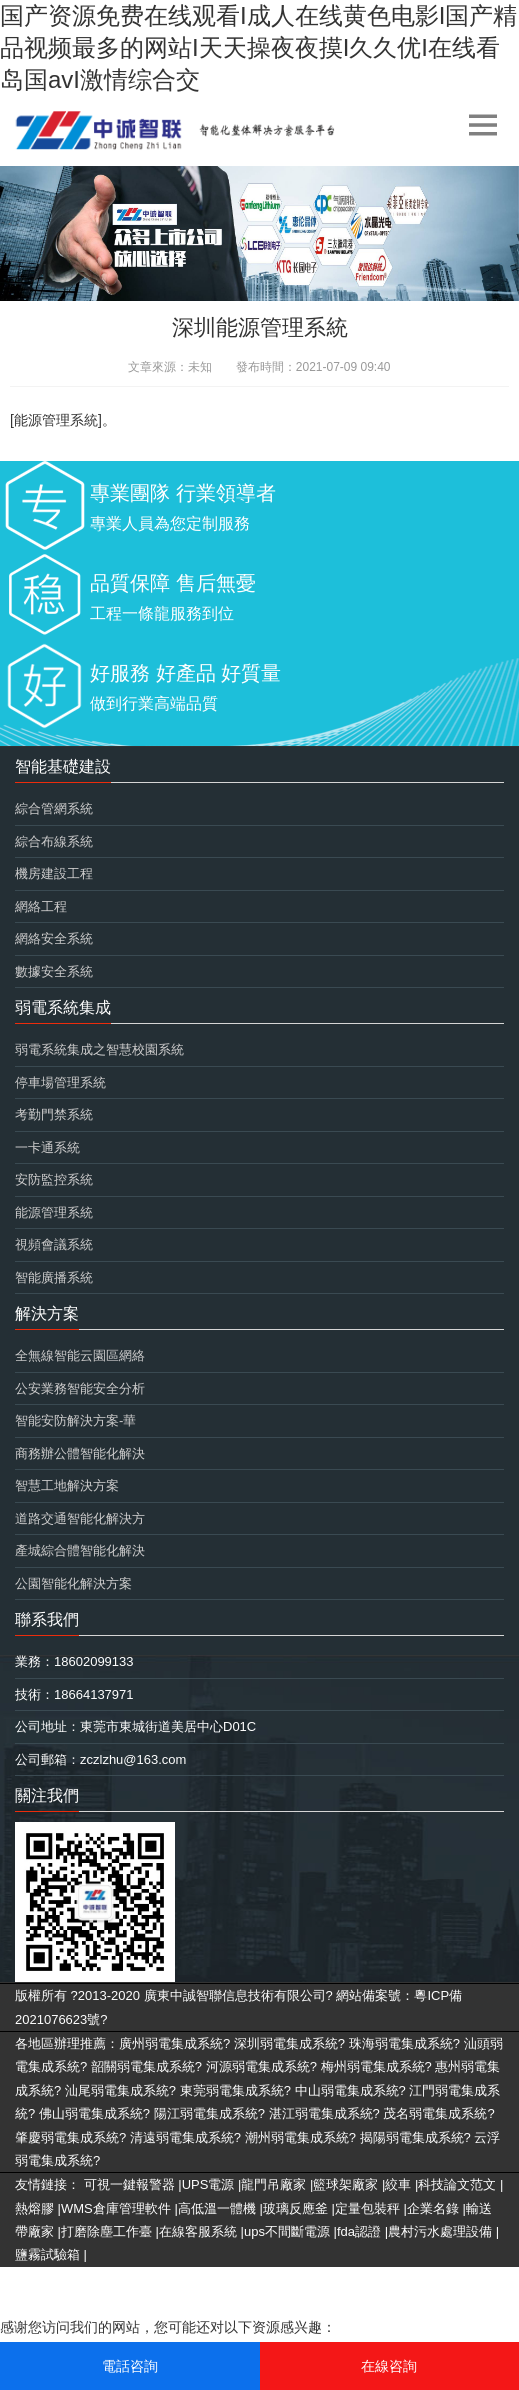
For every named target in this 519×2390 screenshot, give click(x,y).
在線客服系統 (198, 2231)
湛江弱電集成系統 (321, 2113)
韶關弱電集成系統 (143, 2066)
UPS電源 (208, 2184)
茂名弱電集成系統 (435, 2113)
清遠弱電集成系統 (182, 2137)
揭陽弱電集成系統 (412, 2137)
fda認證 (359, 2231)
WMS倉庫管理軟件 (116, 2208)
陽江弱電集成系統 (206, 2113)
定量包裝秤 (367, 2208)
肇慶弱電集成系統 (67, 2137)
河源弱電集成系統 (258, 2066)
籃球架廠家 (345, 2184)
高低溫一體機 (217, 2208)
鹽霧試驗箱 (47, 2254)
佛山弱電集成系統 (91, 2113)
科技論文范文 (457, 2184)
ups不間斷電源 (287, 2231)
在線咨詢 (389, 2366)
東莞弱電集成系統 (232, 2090)
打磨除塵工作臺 (106, 2231)
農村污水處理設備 (440, 2231)
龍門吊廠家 (273, 2184)
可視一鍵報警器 (129, 2184)
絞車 (398, 2184)
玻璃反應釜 (295, 2208)
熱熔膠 (34, 2208)
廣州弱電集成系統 (171, 2043)
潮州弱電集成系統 (297, 2137)
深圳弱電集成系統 (286, 2043)
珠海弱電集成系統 (401, 2043)
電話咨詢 (130, 2366)
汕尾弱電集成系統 (117, 2090)
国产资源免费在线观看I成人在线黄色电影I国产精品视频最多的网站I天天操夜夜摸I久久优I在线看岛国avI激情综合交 (258, 47)
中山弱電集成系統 (347, 2090)
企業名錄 (433, 2208)
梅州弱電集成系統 (373, 2066)
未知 (200, 367)
